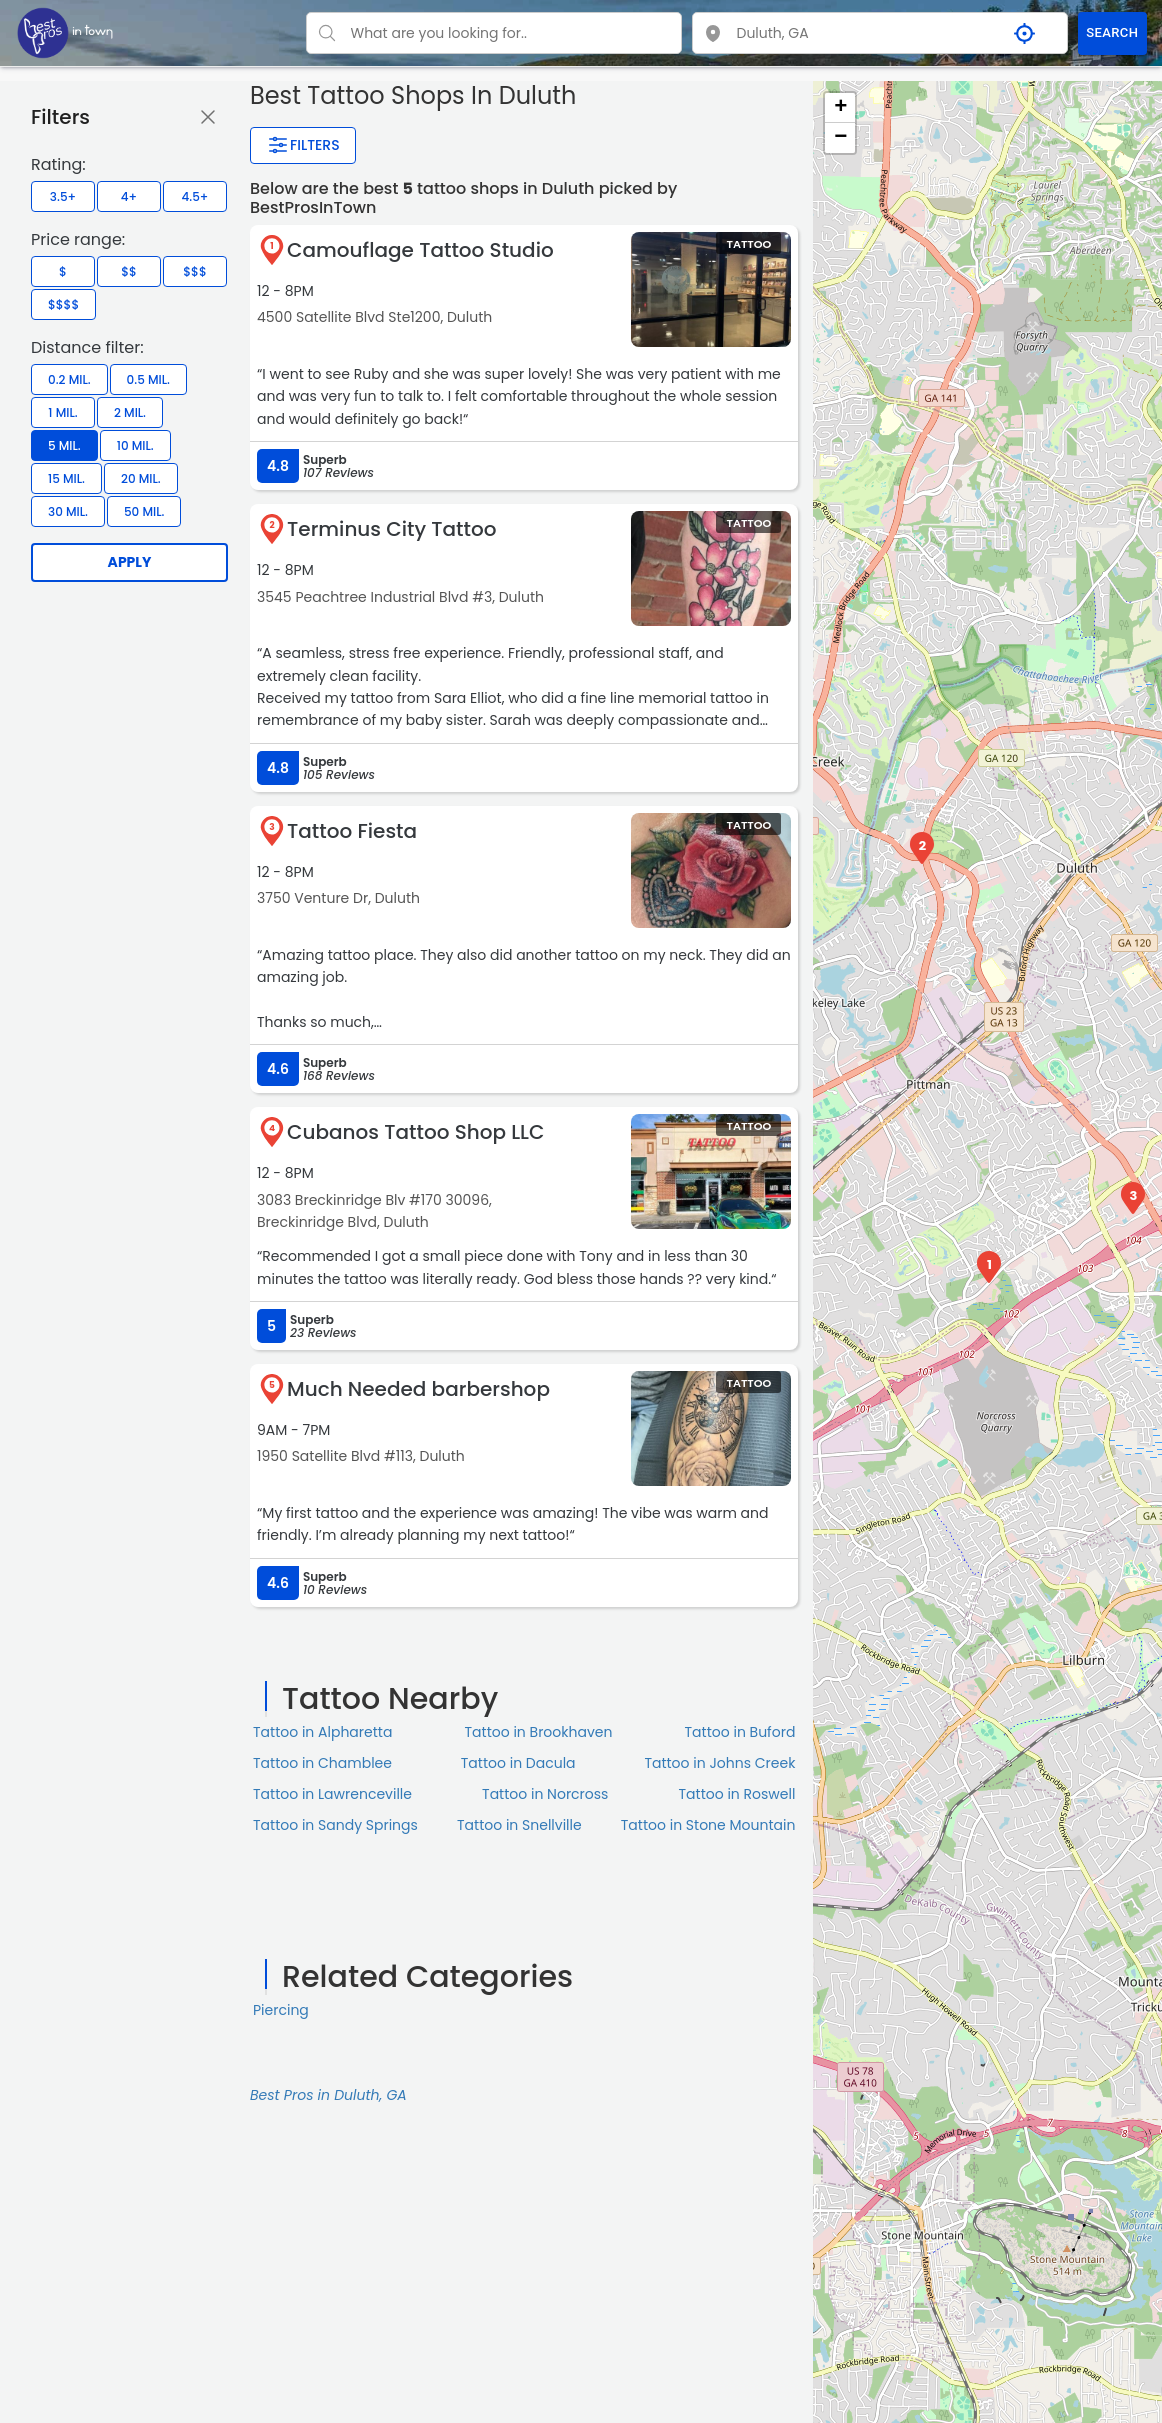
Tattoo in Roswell (737, 1794)
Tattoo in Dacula (518, 1763)
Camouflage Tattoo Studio (420, 250)
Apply (130, 562)
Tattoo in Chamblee (322, 1763)
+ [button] (840, 108)
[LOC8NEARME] (65, 32)
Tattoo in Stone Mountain (708, 1825)
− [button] (840, 138)
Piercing (281, 2010)
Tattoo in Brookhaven (539, 1732)
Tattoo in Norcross (545, 1794)
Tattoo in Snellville (519, 1825)
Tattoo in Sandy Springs (335, 1825)
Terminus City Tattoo (391, 529)
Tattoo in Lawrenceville (332, 1794)
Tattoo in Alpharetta (322, 1732)
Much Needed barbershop (418, 1389)
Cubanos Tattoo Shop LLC (415, 1132)
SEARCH (1112, 32)
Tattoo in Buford (740, 1732)
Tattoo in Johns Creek (719, 1763)
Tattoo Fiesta (352, 831)
